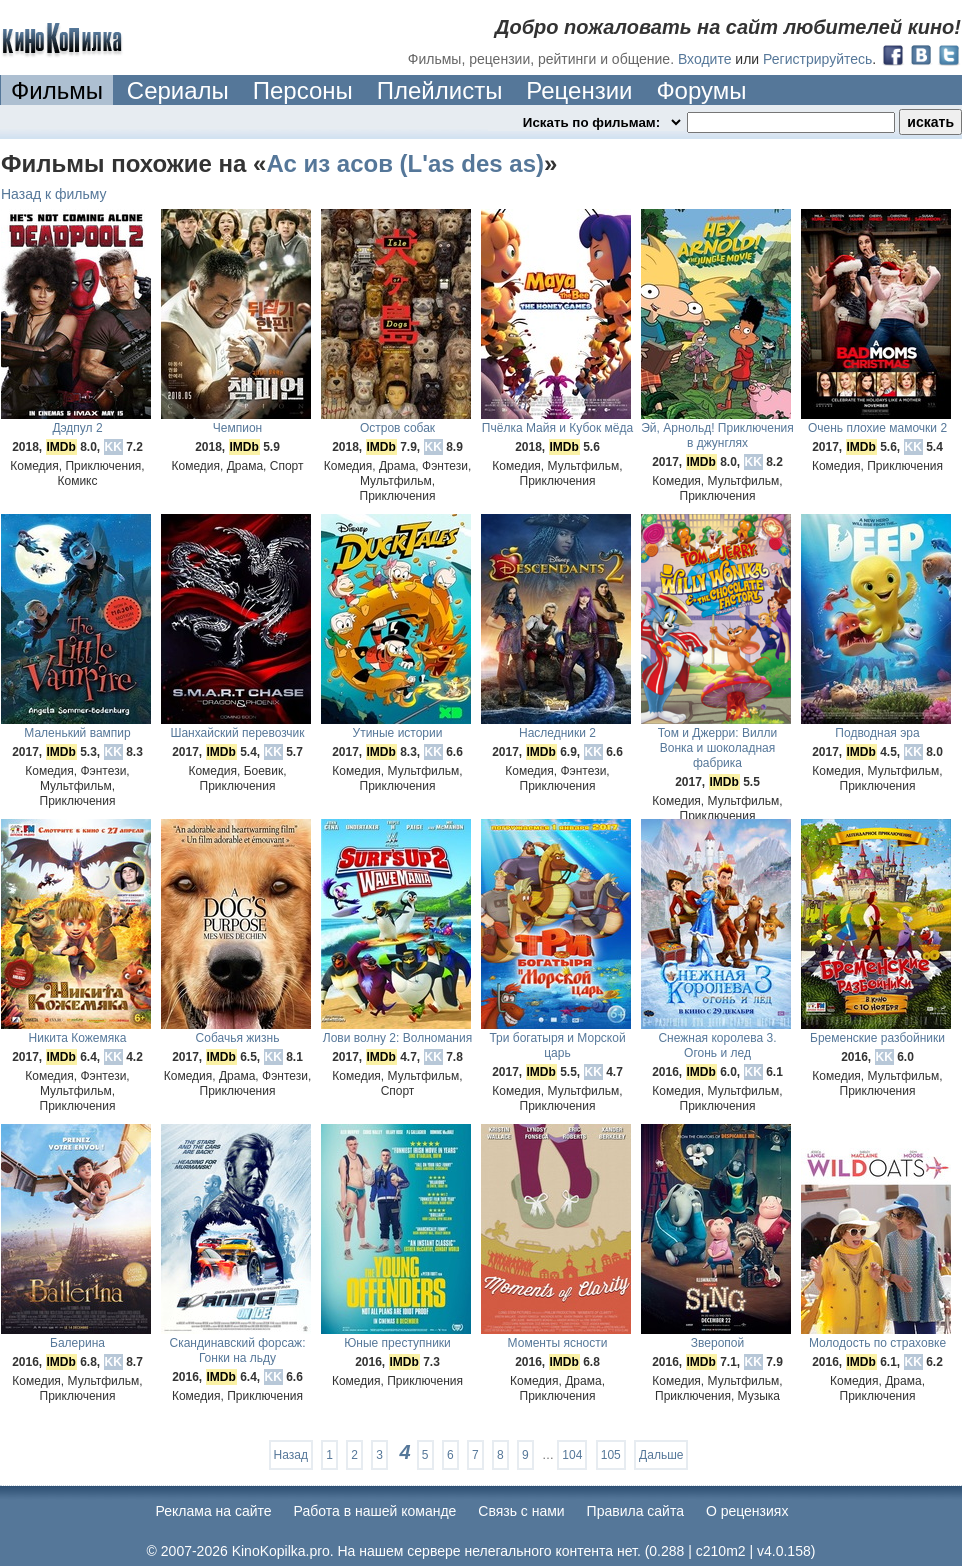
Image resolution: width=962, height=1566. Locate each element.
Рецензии (579, 90)
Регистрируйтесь (817, 59)
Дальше (661, 1455)
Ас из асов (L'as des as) (405, 163)
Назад (291, 1455)
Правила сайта (635, 1511)
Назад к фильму (54, 194)
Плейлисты (440, 90)
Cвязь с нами (521, 1511)
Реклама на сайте (214, 1511)
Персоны (303, 90)
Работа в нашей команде (375, 1511)
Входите (705, 59)
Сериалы (178, 90)
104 (572, 1455)
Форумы (701, 90)
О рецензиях (747, 1511)
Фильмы (57, 90)
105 (611, 1455)
